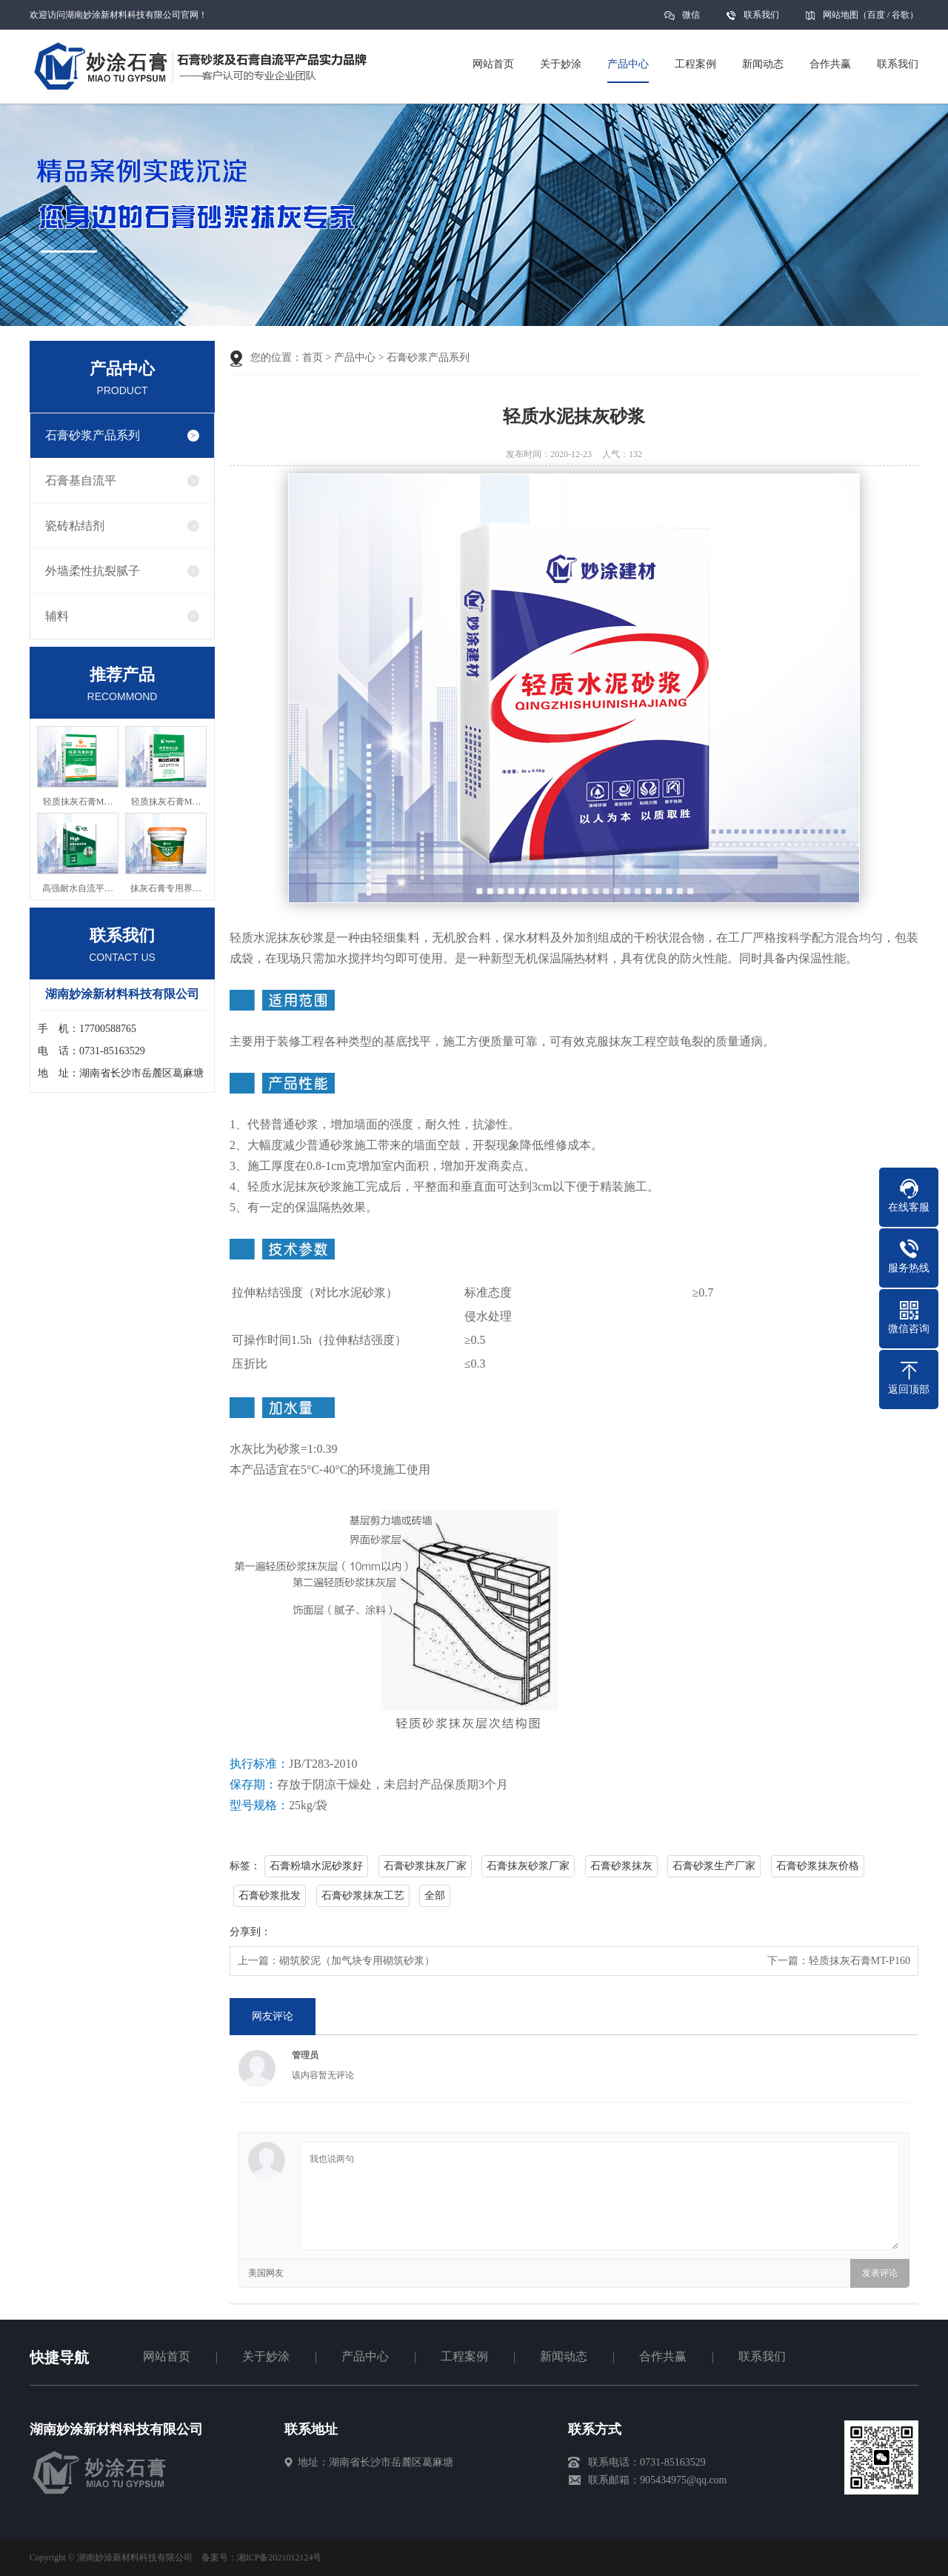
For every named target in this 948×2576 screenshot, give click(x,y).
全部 (434, 1895)
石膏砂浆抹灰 (621, 1865)
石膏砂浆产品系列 (92, 435)
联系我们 (761, 15)
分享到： (250, 1931)
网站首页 (166, 2356)
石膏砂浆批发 (269, 1895)
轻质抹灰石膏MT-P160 (859, 1960)
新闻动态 (563, 2356)
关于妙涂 (266, 2356)
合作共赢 (663, 2356)
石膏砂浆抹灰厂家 (425, 1865)
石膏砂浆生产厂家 (713, 1865)
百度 (876, 15)
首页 (312, 357)
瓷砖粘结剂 (74, 525)
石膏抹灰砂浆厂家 (528, 1865)
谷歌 (900, 15)
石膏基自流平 (80, 480)
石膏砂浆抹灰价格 (817, 1865)
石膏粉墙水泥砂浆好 (316, 1865)
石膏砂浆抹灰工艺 (362, 1895)
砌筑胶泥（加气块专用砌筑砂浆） (357, 1960)
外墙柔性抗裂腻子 (92, 571)
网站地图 (840, 15)
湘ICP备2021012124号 (279, 2557)
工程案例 (464, 2356)
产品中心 (354, 357)
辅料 (57, 616)
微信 (691, 20)
